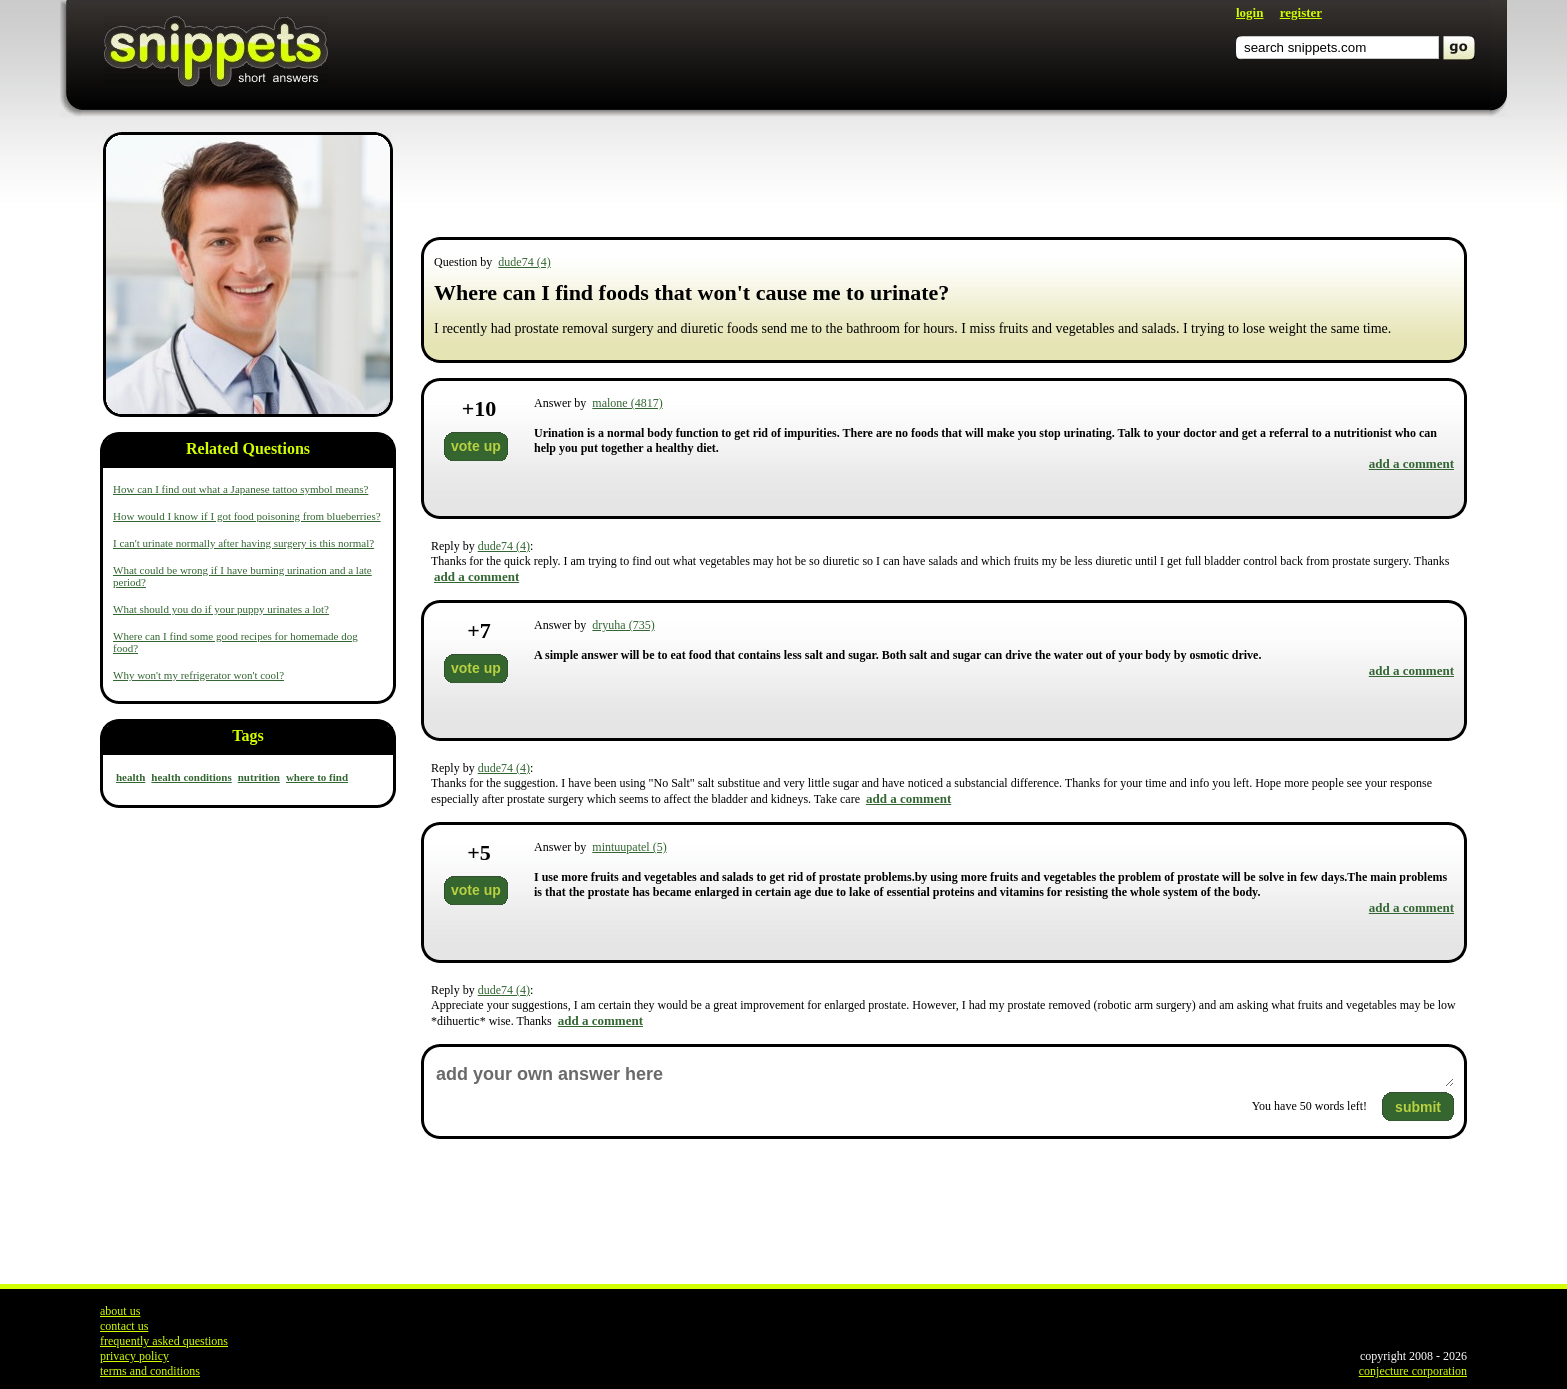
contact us (124, 1326)
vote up (476, 446)
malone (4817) (627, 403)
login (1249, 12)
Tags (247, 735)
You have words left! (1309, 1106)
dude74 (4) (524, 262)
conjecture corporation (1413, 1371)
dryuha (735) (623, 625)
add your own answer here (944, 1074)
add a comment (1411, 463)
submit (1418, 1107)
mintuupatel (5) (629, 847)
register (1301, 12)
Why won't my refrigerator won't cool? (198, 675)
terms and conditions (150, 1371)
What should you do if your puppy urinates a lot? (221, 609)
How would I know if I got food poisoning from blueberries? (247, 516)
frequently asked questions (164, 1341)
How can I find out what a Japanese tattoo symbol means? (240, 489)
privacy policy (134, 1356)
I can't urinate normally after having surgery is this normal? (243, 543)
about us (120, 1311)
